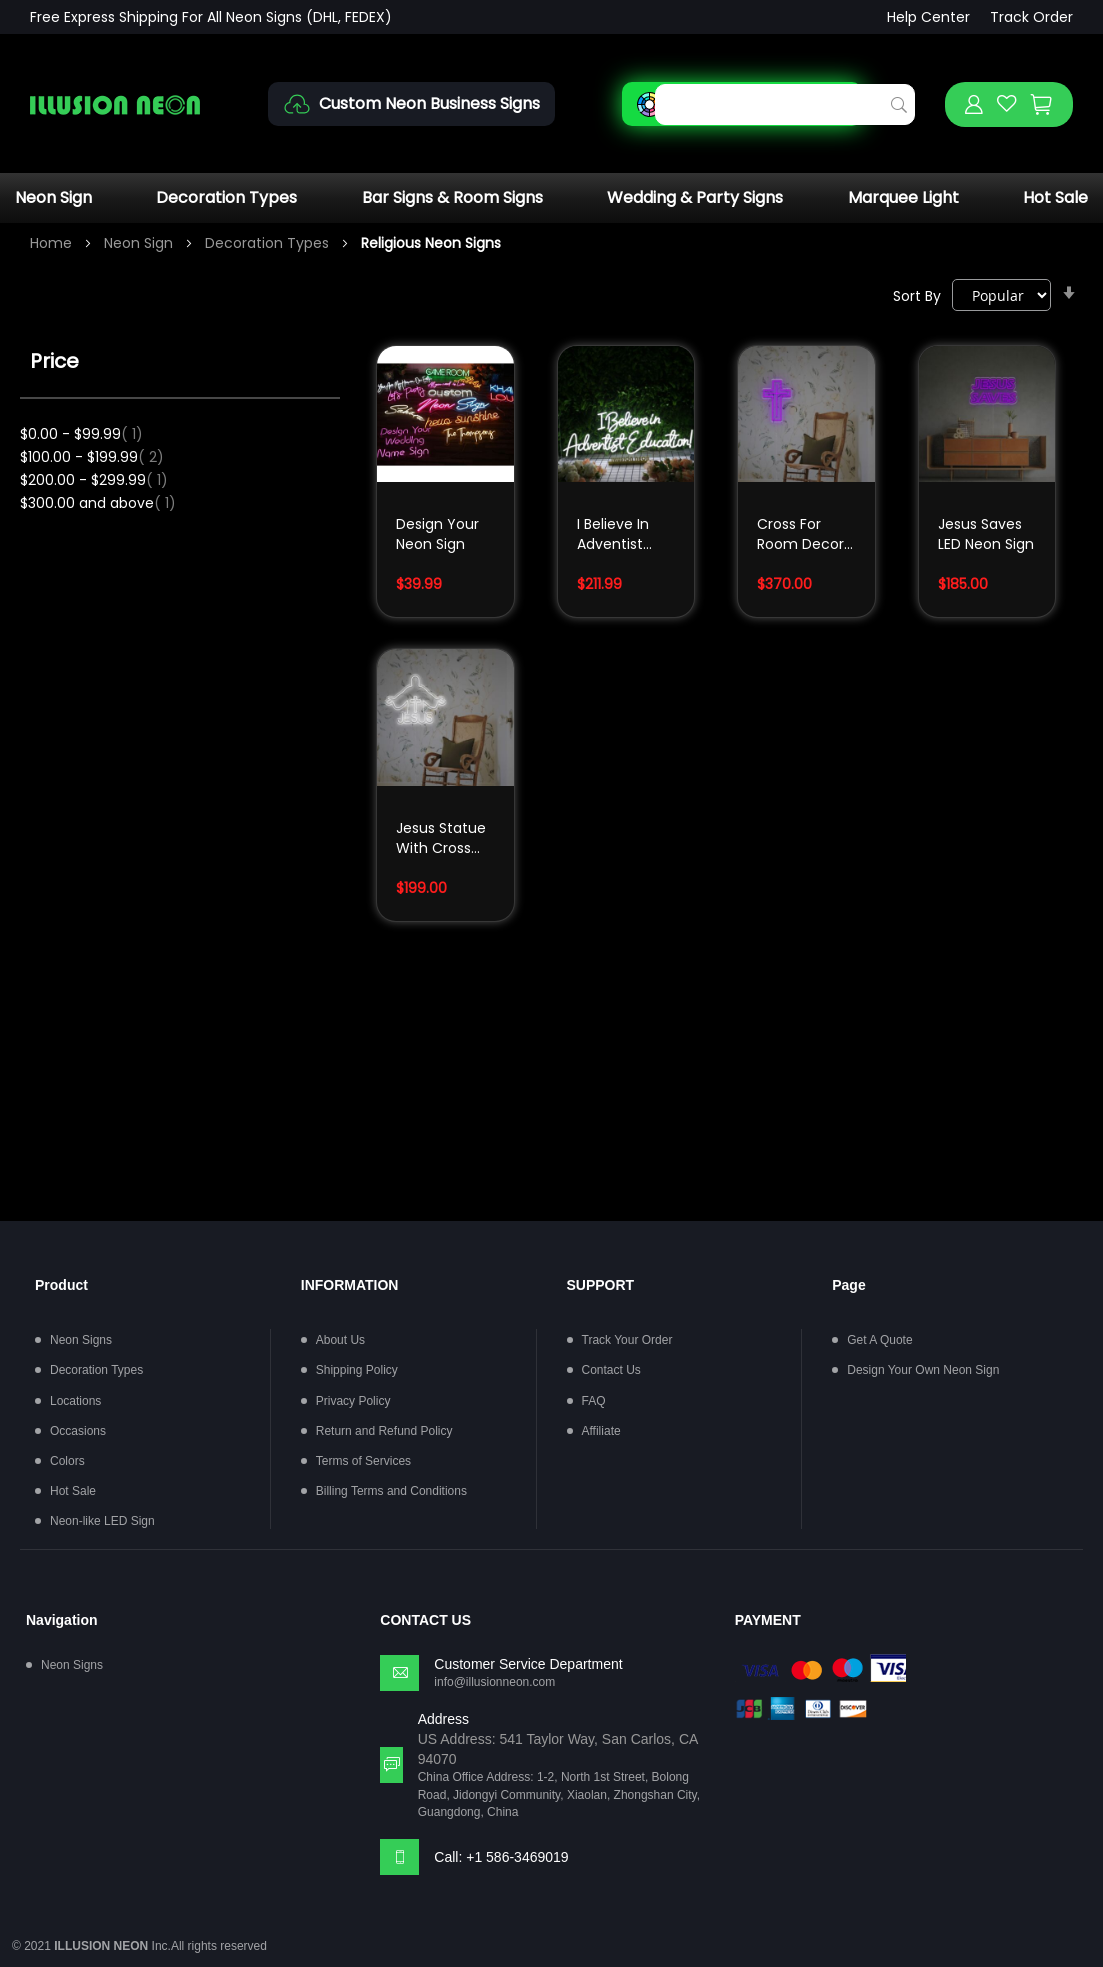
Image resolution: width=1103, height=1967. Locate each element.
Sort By (917, 296)
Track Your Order (627, 1340)
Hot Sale (1055, 197)
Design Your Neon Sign (437, 534)
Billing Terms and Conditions (391, 1491)
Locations (75, 1401)
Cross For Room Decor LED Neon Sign (805, 535)
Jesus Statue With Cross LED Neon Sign (444, 839)
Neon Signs (81, 1340)
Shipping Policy (357, 1370)
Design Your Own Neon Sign (923, 1370)
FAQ (594, 1401)
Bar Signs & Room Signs (452, 197)
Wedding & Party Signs (695, 197)
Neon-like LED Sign (102, 1521)
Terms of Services (363, 1461)
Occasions (78, 1431)
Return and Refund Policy (384, 1431)
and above (98, 503)
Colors (67, 1461)
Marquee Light (903, 197)
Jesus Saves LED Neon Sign (986, 534)
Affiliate (601, 1431)
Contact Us (611, 1370)
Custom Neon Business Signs (429, 103)
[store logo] (115, 104)
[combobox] (785, 104)
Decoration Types (226, 197)
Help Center (928, 17)
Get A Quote (879, 1340)
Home (53, 243)
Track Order (1031, 17)
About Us (340, 1340)
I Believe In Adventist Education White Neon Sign (617, 535)
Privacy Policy (353, 1401)
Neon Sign (53, 197)
